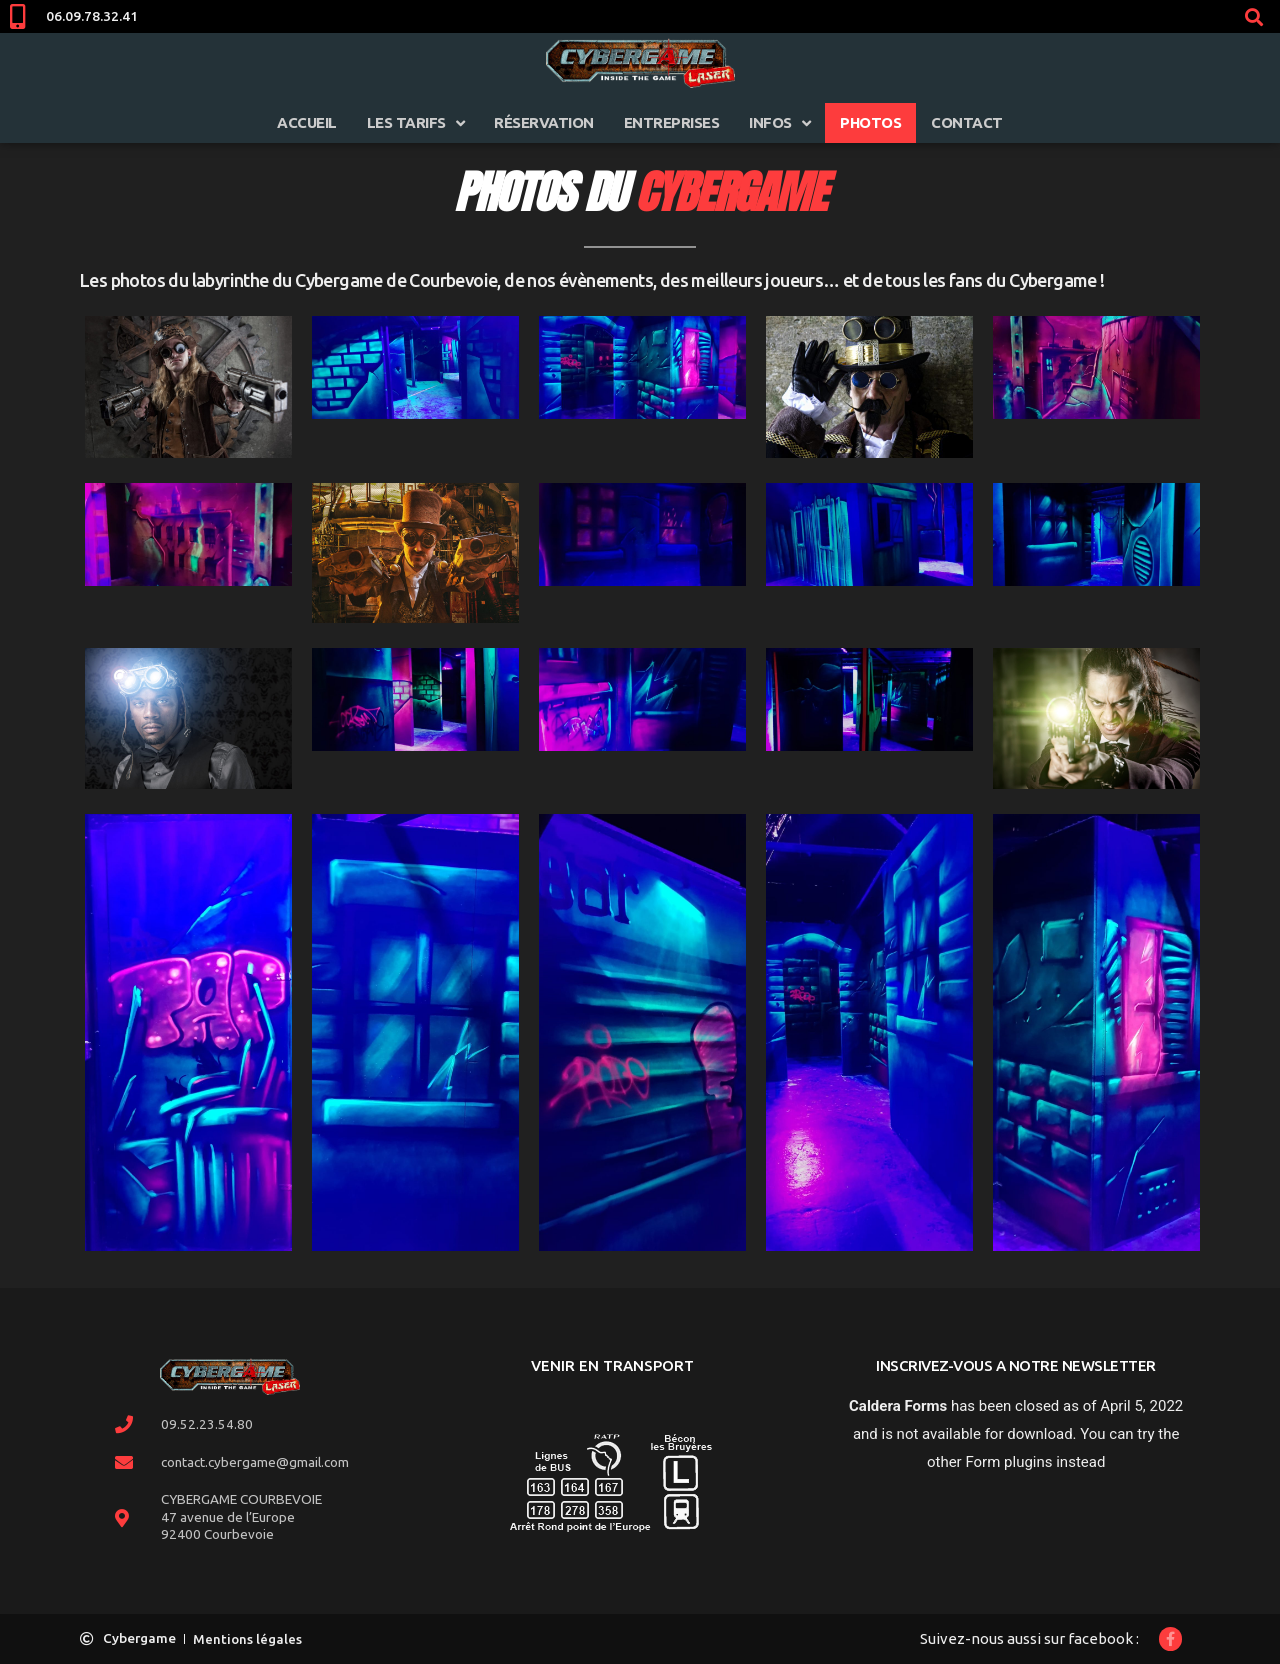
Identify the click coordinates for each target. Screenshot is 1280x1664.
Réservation (544, 122)
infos (779, 123)
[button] (1253, 16)
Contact (967, 122)
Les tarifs (416, 123)
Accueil (307, 122)
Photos (870, 122)
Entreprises (672, 122)
